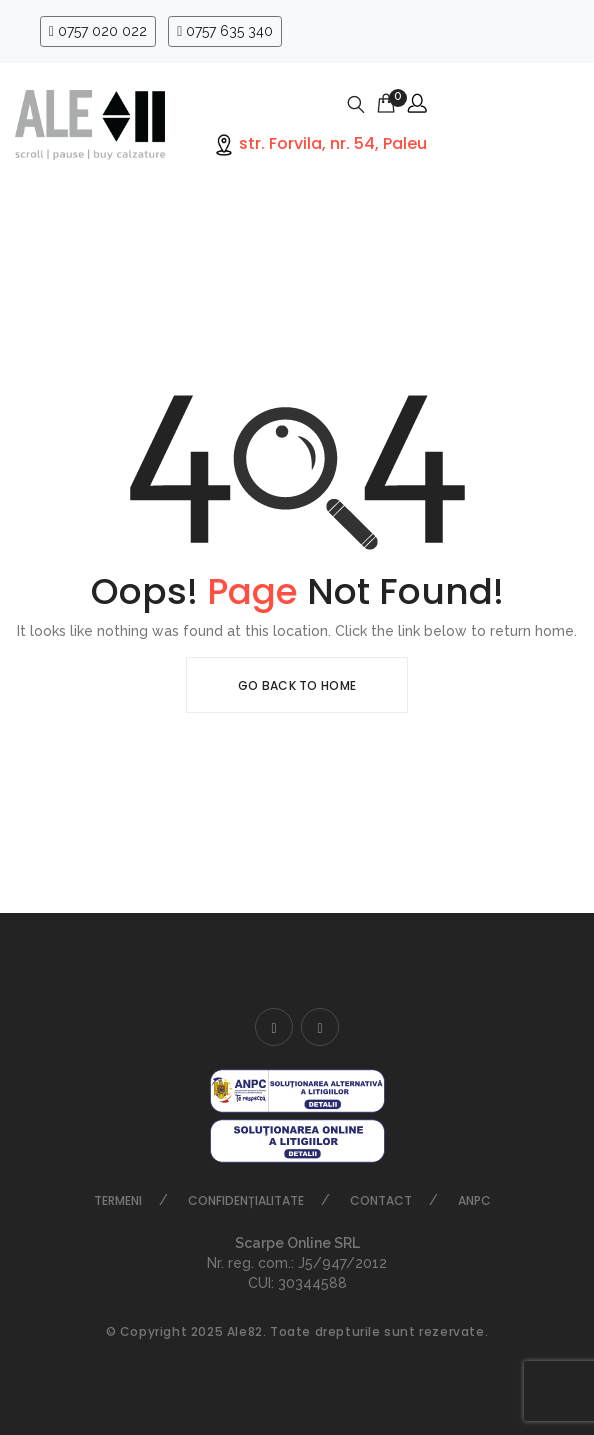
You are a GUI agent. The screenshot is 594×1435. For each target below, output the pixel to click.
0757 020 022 (98, 31)
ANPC (474, 1200)
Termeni (118, 1200)
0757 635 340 (225, 31)
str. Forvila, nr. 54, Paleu (331, 143)
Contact (381, 1200)
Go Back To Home (297, 685)
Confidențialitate (246, 1200)
